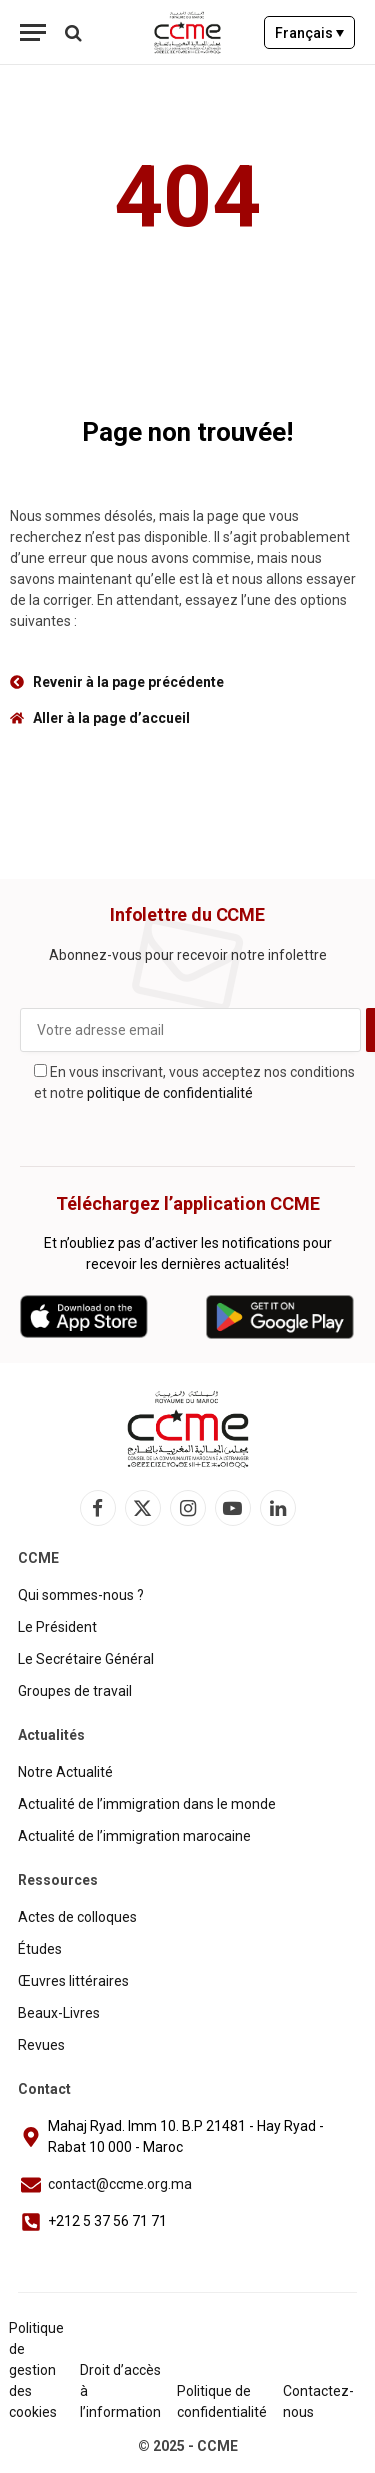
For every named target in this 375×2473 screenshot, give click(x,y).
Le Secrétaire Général (86, 1659)
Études (40, 1949)
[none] (309, 32)
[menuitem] (309, 32)
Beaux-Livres (59, 2013)
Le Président (57, 1627)
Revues (41, 2045)
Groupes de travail (75, 1691)
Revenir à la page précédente (128, 682)
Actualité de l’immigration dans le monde (147, 1804)
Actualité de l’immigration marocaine (134, 1836)
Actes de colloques (77, 1917)
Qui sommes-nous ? (81, 1595)
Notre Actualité (65, 1772)
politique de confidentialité (170, 1093)
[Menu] (33, 32)
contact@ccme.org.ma (120, 2184)
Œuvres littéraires (73, 1981)
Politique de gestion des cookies (36, 2370)
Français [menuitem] (304, 33)
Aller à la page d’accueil (111, 718)
